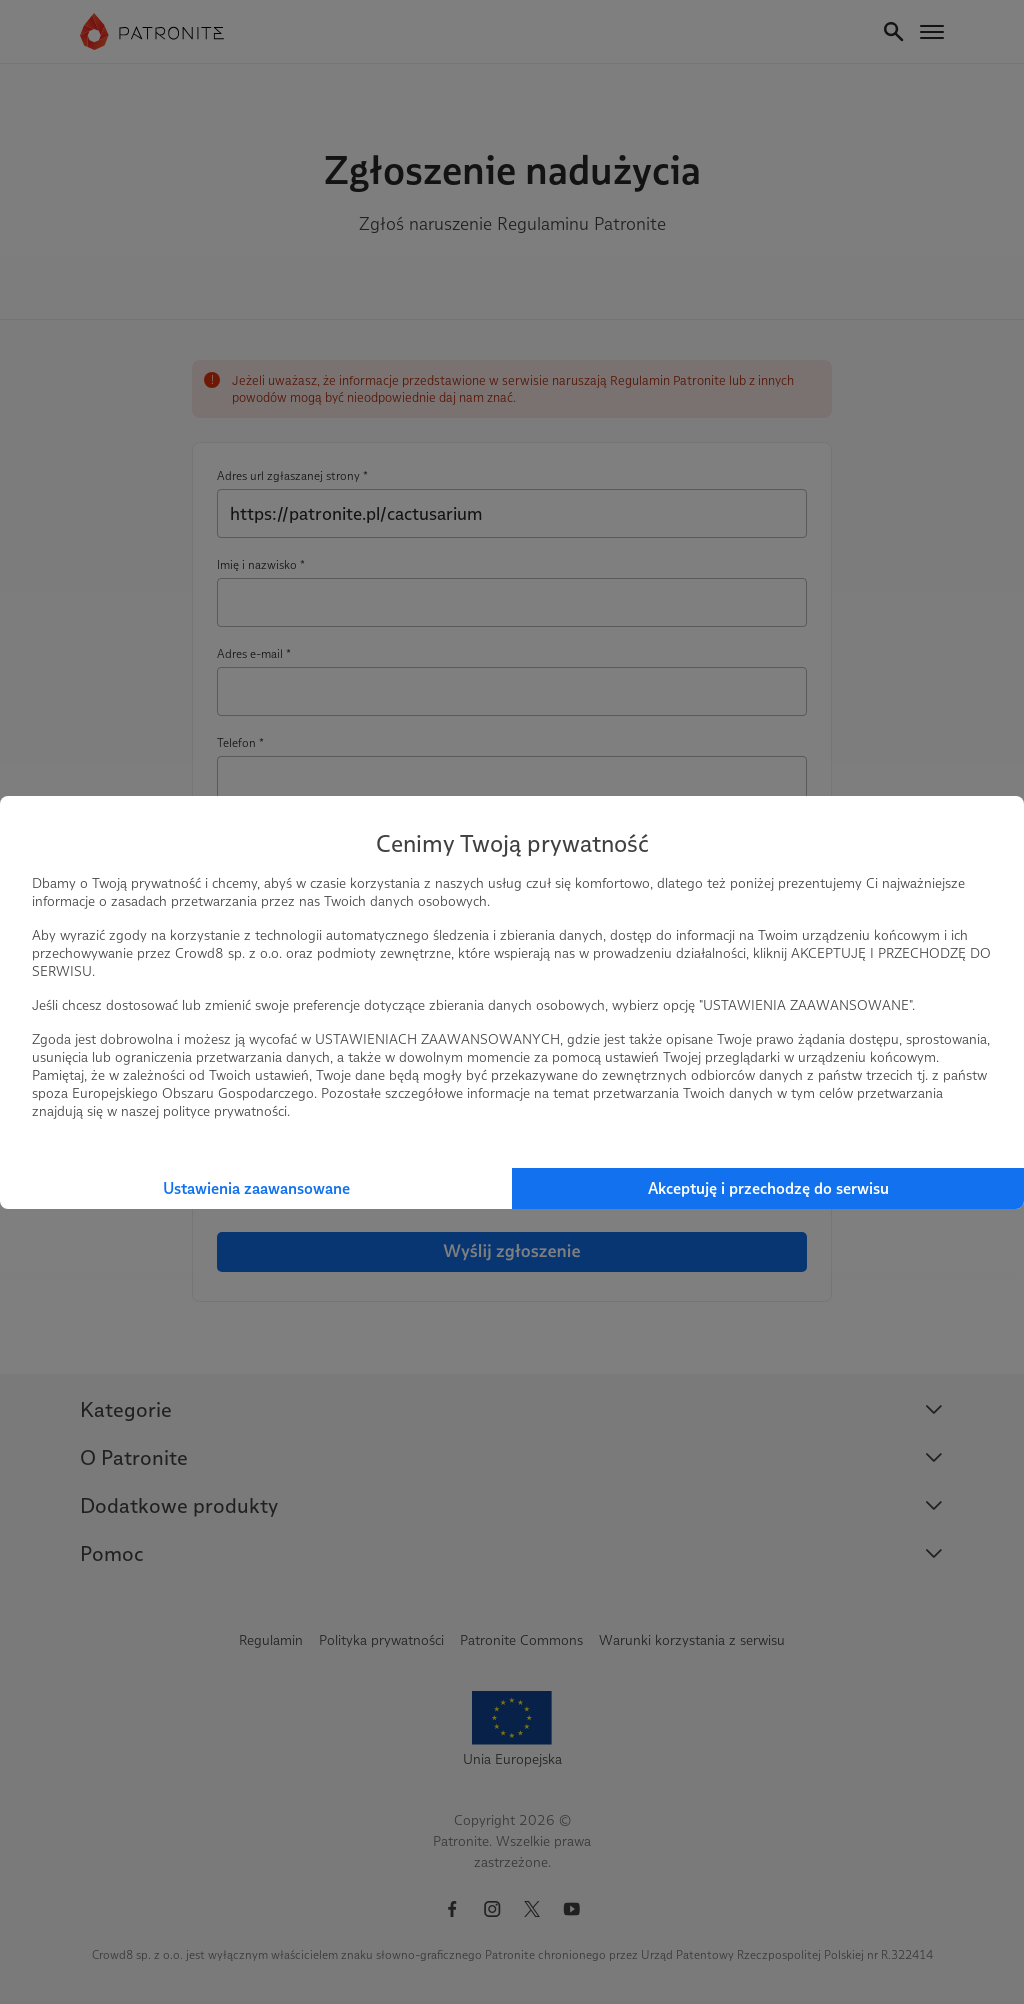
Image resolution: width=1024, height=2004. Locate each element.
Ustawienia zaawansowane (256, 1188)
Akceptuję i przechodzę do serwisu (768, 1188)
